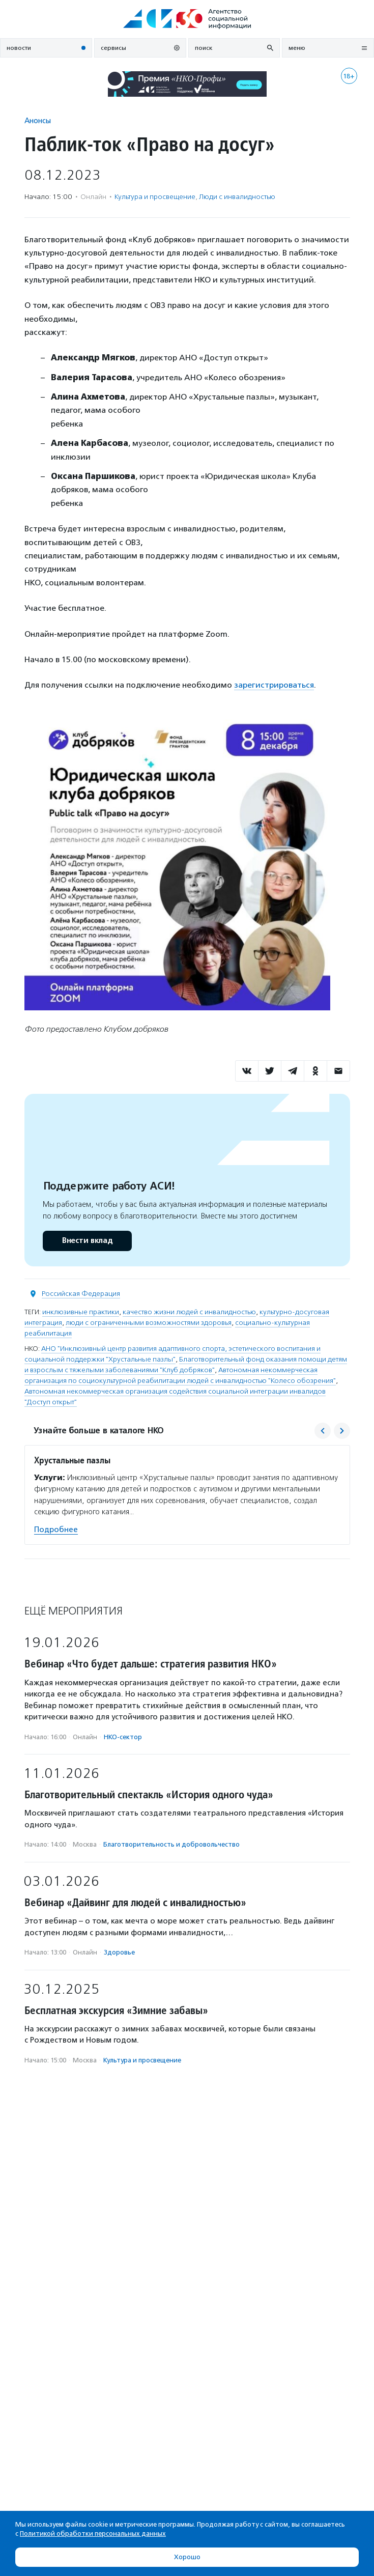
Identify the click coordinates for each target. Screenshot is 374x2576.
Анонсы (37, 120)
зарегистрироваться (274, 685)
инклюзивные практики (80, 1312)
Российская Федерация (81, 1293)
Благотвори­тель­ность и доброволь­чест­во (171, 1844)
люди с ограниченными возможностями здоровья (149, 1322)
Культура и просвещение (154, 196)
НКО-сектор (123, 1737)
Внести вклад (87, 1240)
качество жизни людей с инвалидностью (189, 1312)
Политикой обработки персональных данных (93, 2533)
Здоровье (119, 1952)
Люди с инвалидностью (237, 196)
